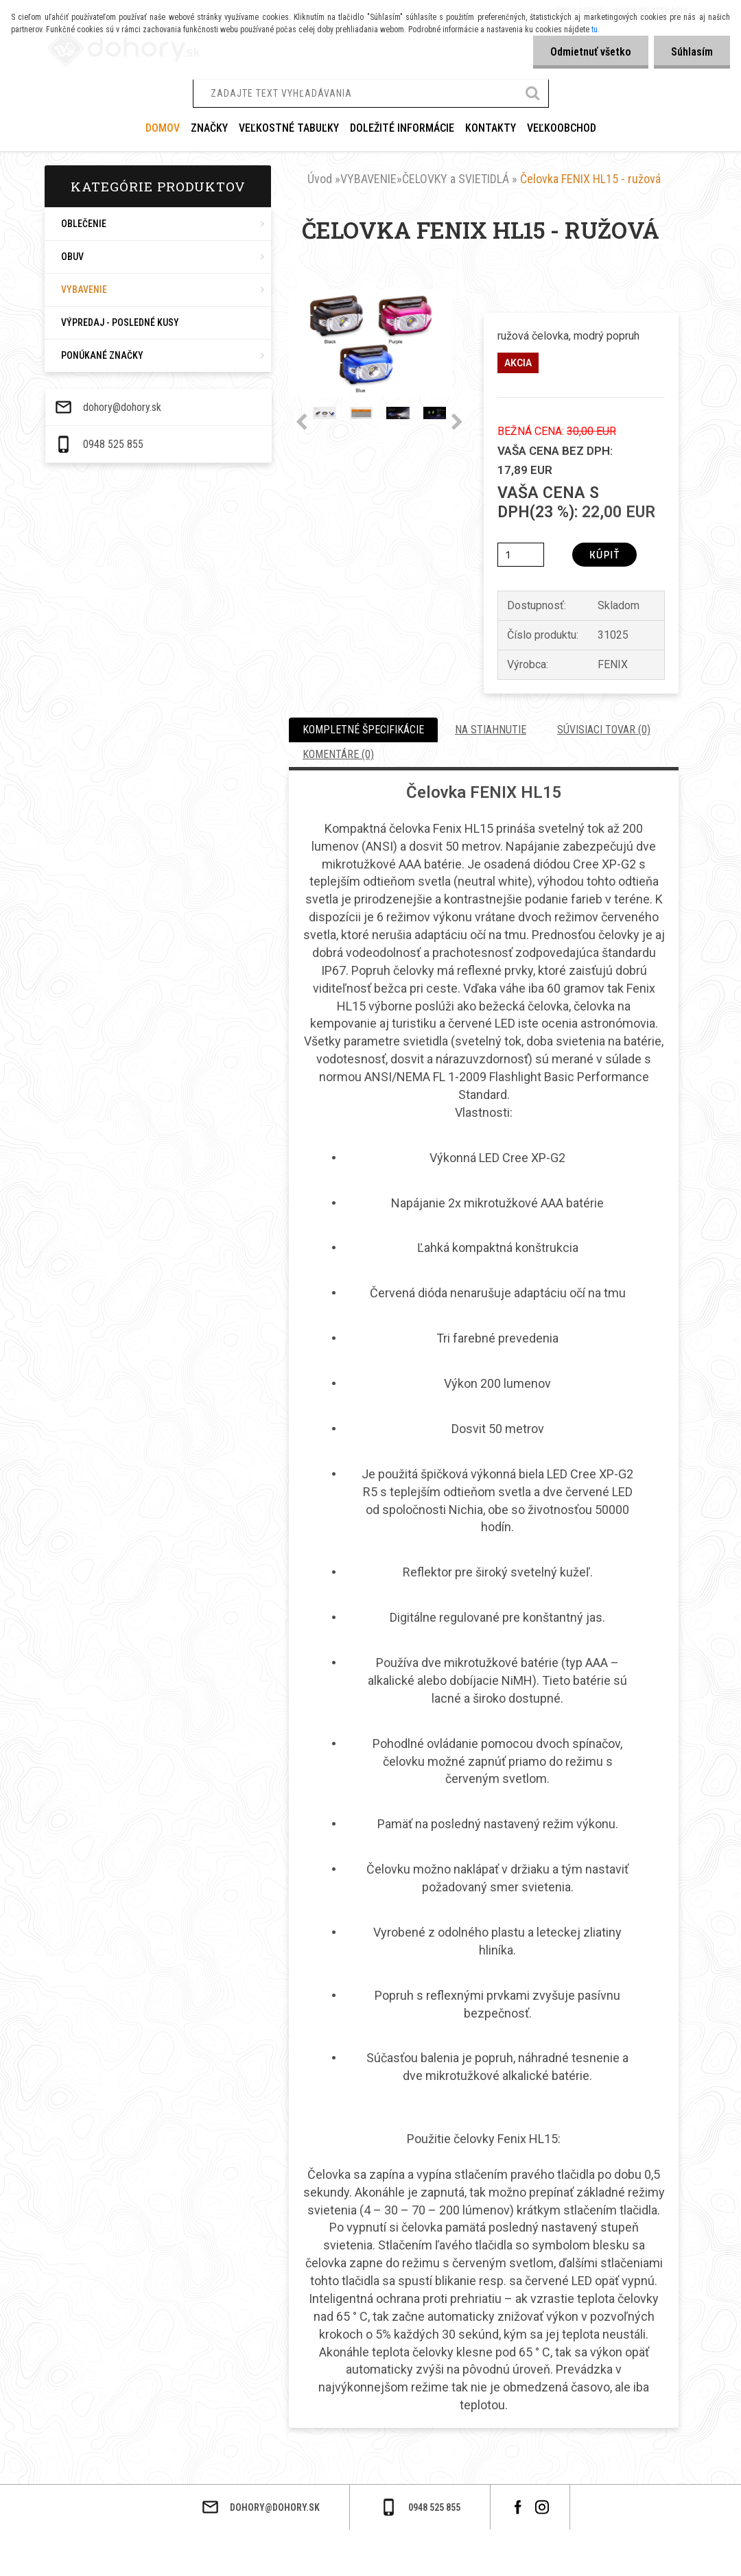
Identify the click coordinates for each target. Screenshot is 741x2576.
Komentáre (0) (338, 754)
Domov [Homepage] (162, 127)
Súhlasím (692, 51)
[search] (533, 94)
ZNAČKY (209, 127)
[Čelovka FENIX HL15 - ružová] (370, 293)
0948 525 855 (72, 2557)
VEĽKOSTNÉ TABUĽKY (289, 127)
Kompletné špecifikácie (363, 729)
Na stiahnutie (490, 729)
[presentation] (301, 422)
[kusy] (520, 555)
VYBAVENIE (368, 179)
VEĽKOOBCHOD (561, 127)
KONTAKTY (490, 127)
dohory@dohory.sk (81, 2520)
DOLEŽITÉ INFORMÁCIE (402, 127)
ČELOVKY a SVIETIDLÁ (455, 179)
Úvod (319, 179)
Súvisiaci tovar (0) (603, 729)
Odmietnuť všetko (590, 51)
